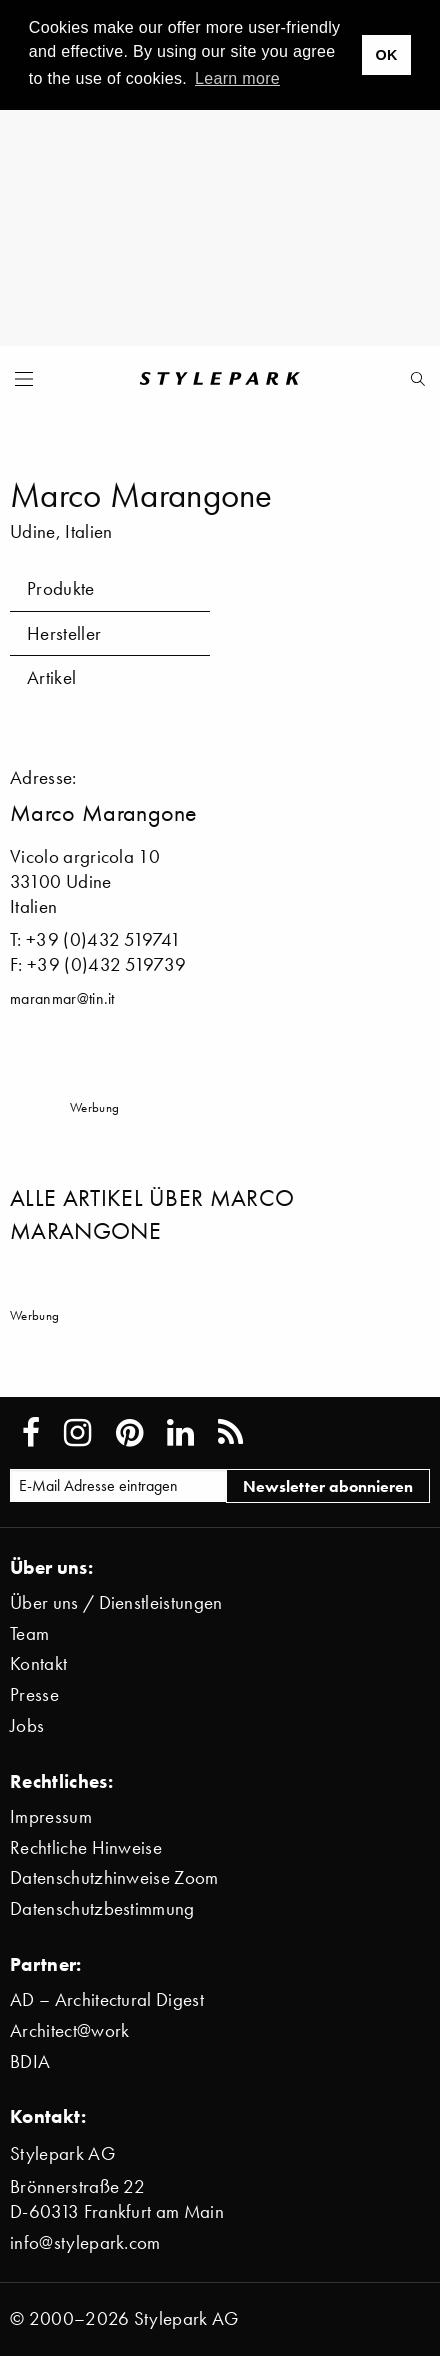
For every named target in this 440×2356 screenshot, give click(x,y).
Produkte (61, 588)
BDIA (30, 2061)
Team (29, 1633)
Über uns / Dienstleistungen (116, 1602)
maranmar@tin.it (62, 998)
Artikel (51, 677)
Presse (34, 1694)
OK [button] (386, 55)
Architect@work (69, 2030)
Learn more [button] (237, 78)
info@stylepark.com (85, 2242)
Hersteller (64, 633)
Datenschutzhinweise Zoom (114, 1877)
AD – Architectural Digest (107, 1999)
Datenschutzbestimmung (102, 1908)
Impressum (51, 1816)
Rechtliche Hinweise (86, 1847)
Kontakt (38, 1663)
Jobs (27, 1725)
